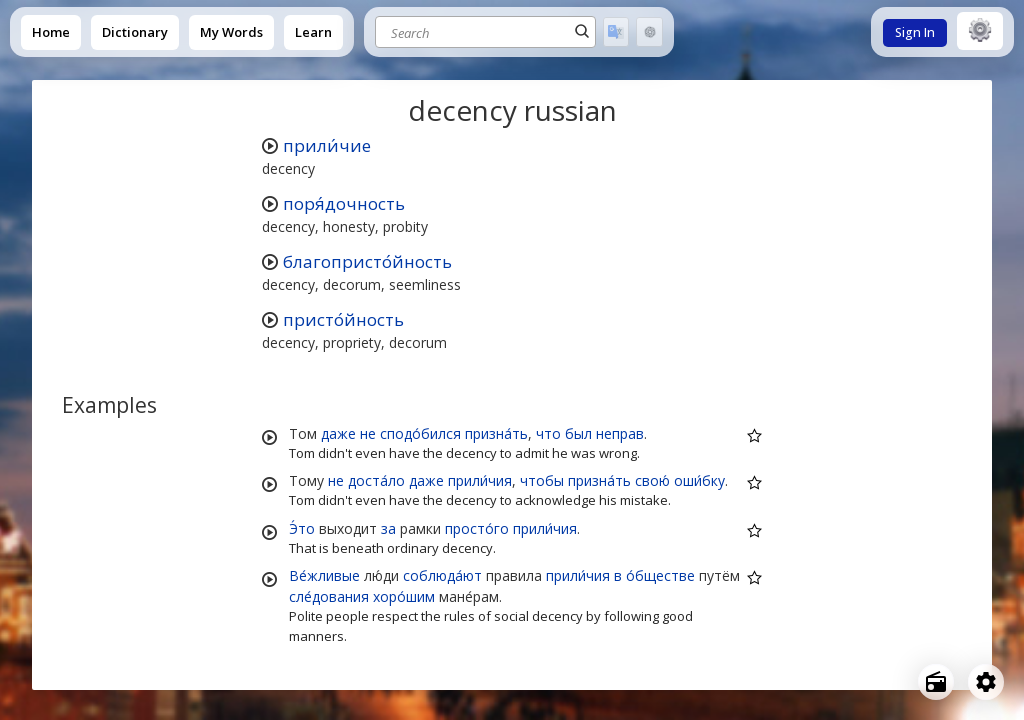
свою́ (652, 480)
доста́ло (376, 480)
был (578, 433)
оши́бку (699, 480)
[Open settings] (986, 682)
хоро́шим (404, 596)
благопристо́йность (367, 261)
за (388, 528)
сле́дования (329, 596)
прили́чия (480, 480)
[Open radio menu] (936, 682)
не (368, 433)
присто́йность (343, 319)
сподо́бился (420, 433)
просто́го (477, 528)
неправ (620, 433)
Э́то (302, 528)
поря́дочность (344, 203)
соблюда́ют (442, 575)
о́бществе (660, 575)
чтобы (542, 480)
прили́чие (327, 145)
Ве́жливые (324, 575)
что (548, 433)
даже (338, 433)
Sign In (915, 32)
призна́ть (496, 433)
